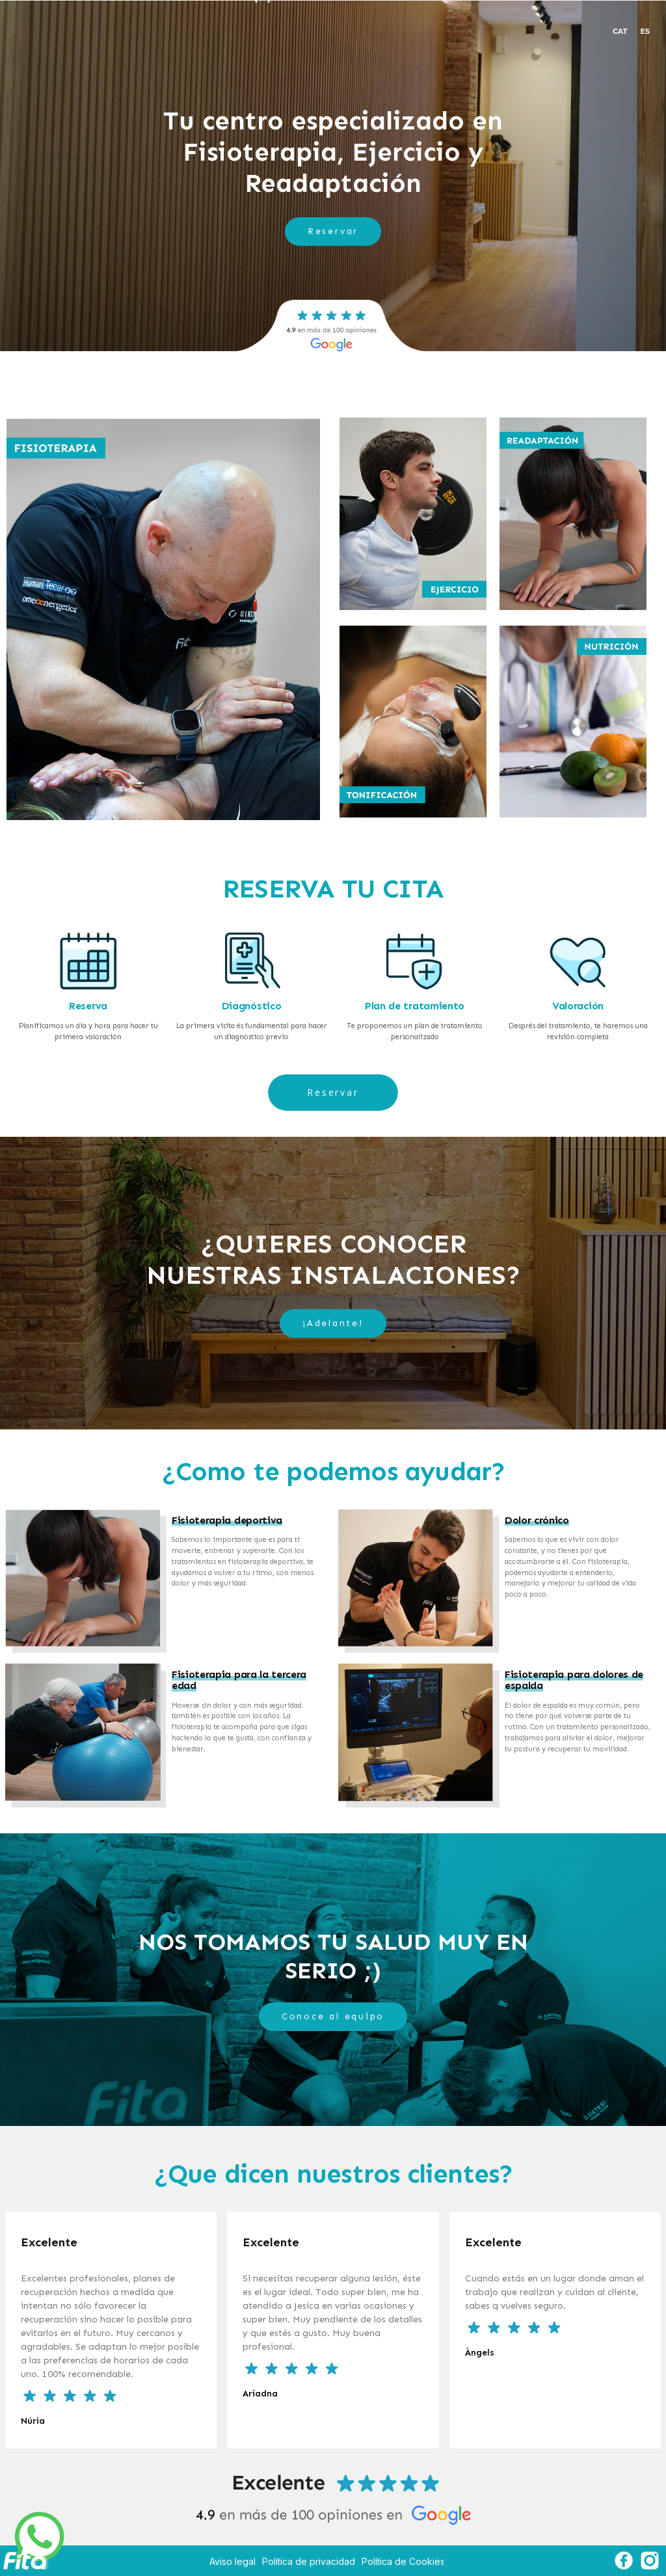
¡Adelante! (333, 1323)
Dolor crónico (537, 1520)
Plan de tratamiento (414, 1006)
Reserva (88, 1006)
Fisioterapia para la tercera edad (239, 1680)
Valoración (578, 1006)
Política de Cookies (403, 2561)
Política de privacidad (308, 2561)
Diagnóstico (251, 1006)
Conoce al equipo (333, 2016)
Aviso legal (232, 2561)
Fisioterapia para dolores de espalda (574, 1680)
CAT (620, 31)
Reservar (333, 231)
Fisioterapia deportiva (227, 1520)
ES (645, 31)
